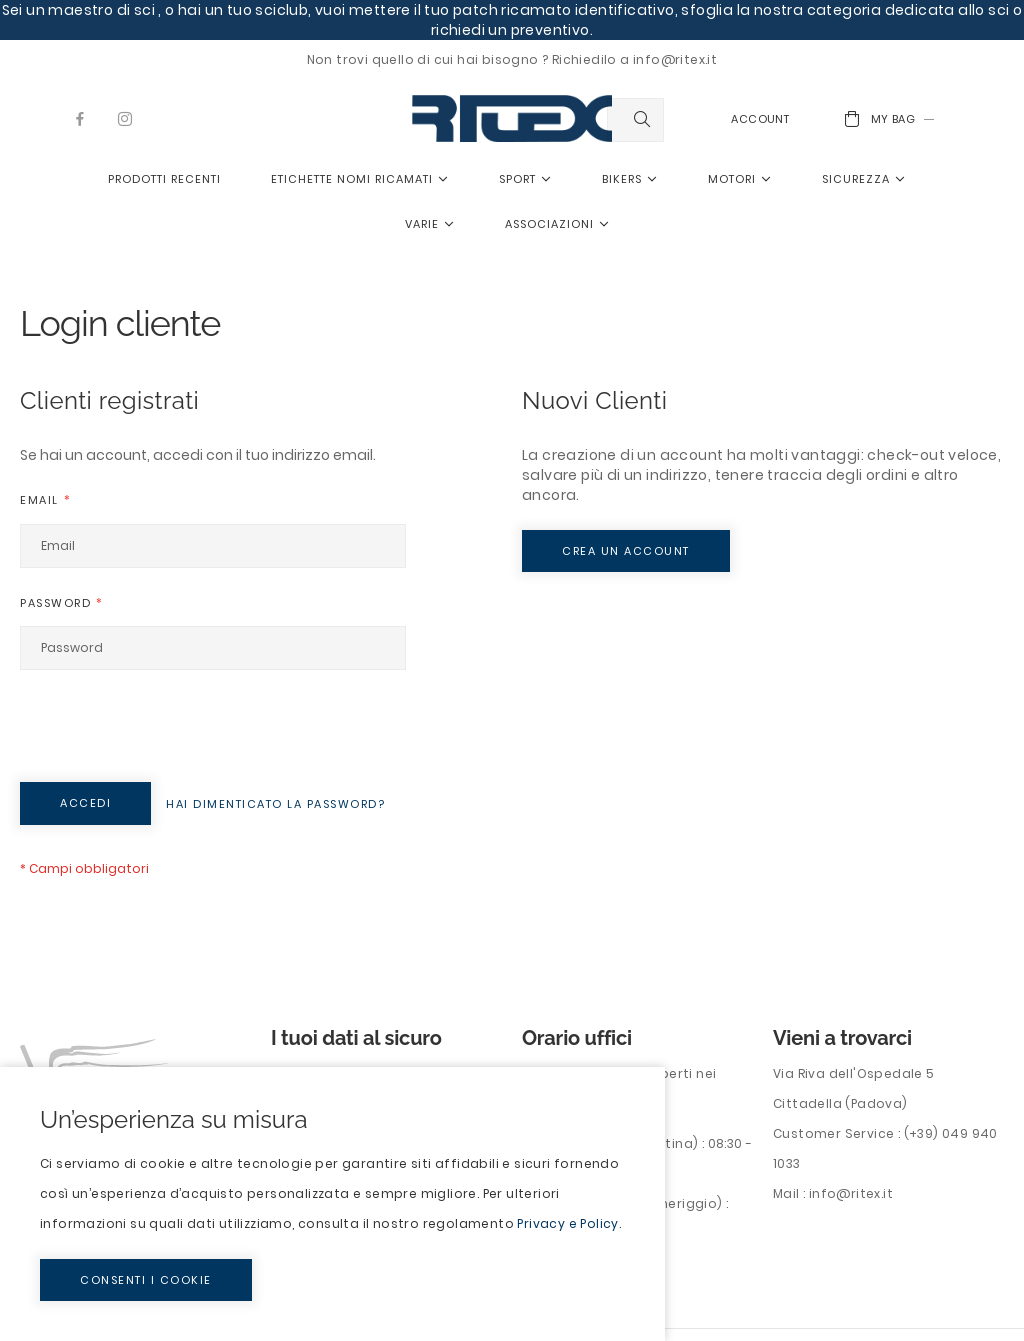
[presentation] (172, 733)
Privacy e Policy (567, 1223)
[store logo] (512, 118)
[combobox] (635, 120)
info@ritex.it (851, 1193)
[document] (332, 1204)
